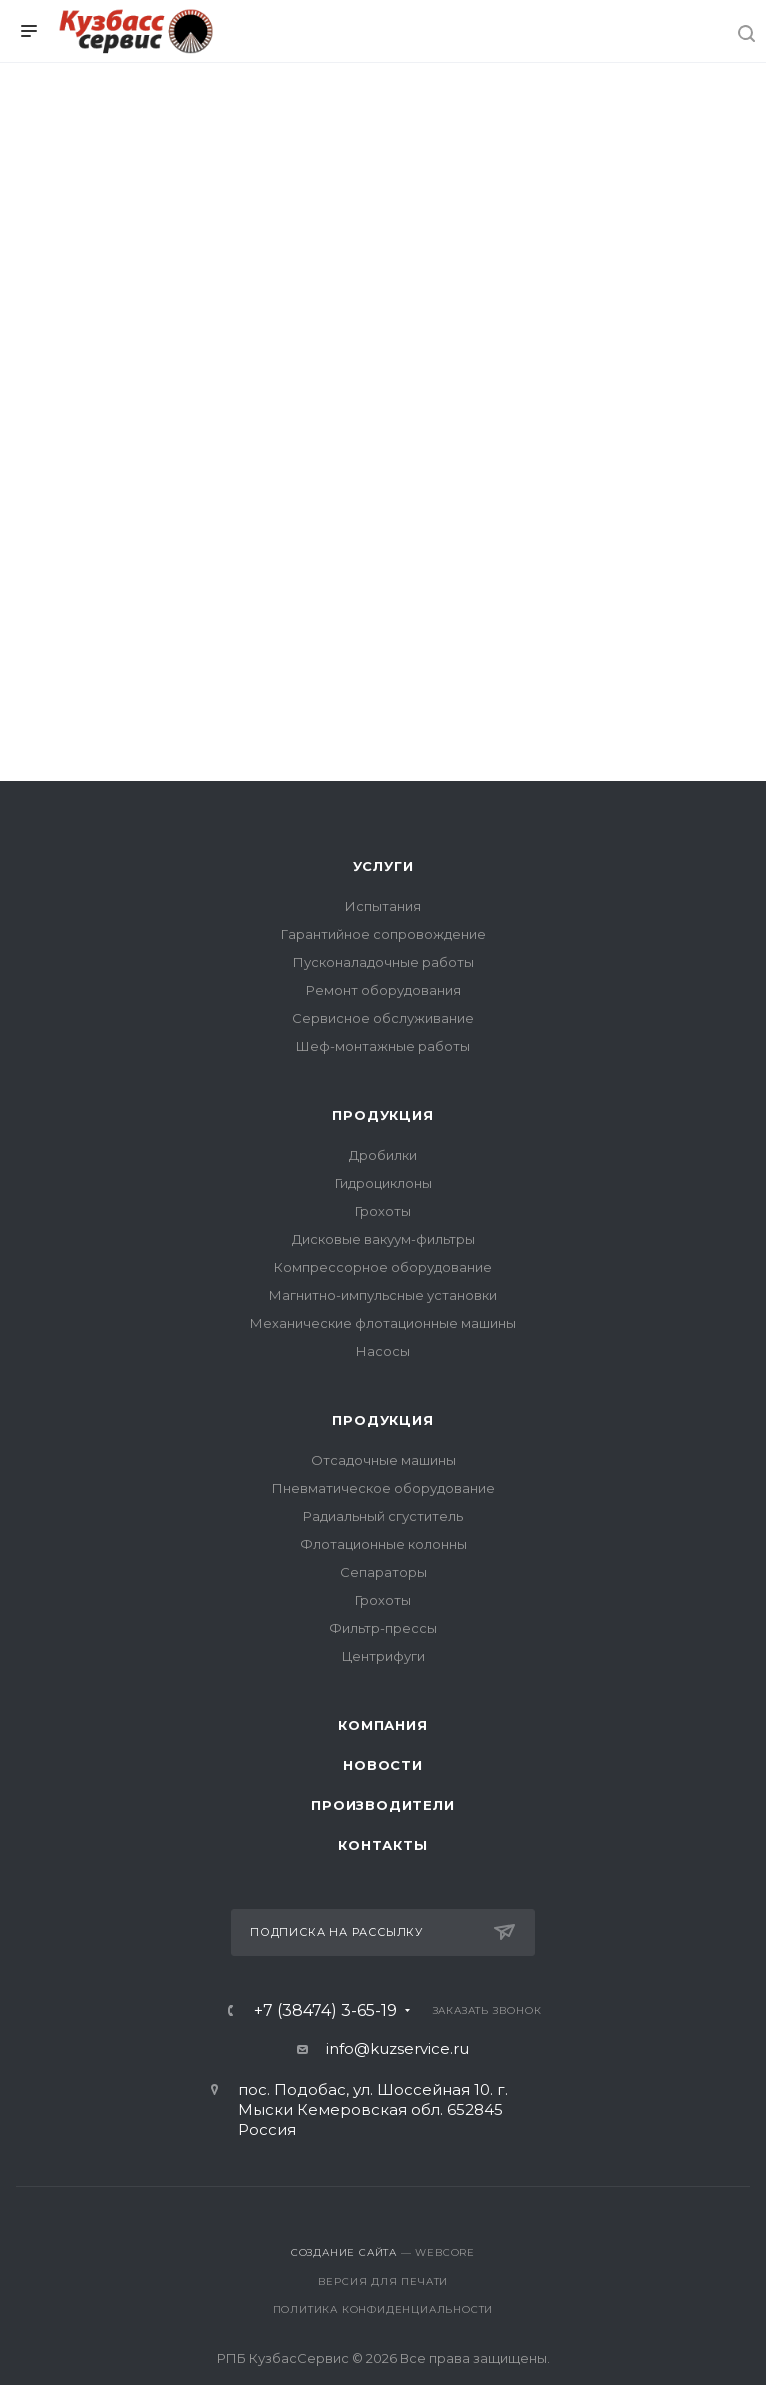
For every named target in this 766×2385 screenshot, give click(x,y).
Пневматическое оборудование (383, 1488)
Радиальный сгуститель (383, 1516)
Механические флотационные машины (383, 1323)
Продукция (382, 1115)
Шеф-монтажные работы (383, 1046)
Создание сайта (344, 2252)
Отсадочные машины (383, 1460)
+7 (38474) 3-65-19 (325, 2011)
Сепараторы (383, 1572)
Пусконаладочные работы (383, 962)
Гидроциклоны (383, 1183)
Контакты (382, 1845)
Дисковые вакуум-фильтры (383, 1239)
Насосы (383, 1351)
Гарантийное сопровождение (383, 934)
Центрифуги (383, 1656)
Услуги (383, 866)
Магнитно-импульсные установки (383, 1295)
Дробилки (383, 1155)
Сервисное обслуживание (383, 1018)
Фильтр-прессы (383, 1628)
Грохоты (383, 1211)
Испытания (383, 906)
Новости (383, 1765)
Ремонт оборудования (383, 990)
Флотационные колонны (383, 1544)
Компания (382, 1725)
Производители (382, 1805)
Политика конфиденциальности (383, 2309)
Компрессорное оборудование (383, 1267)
